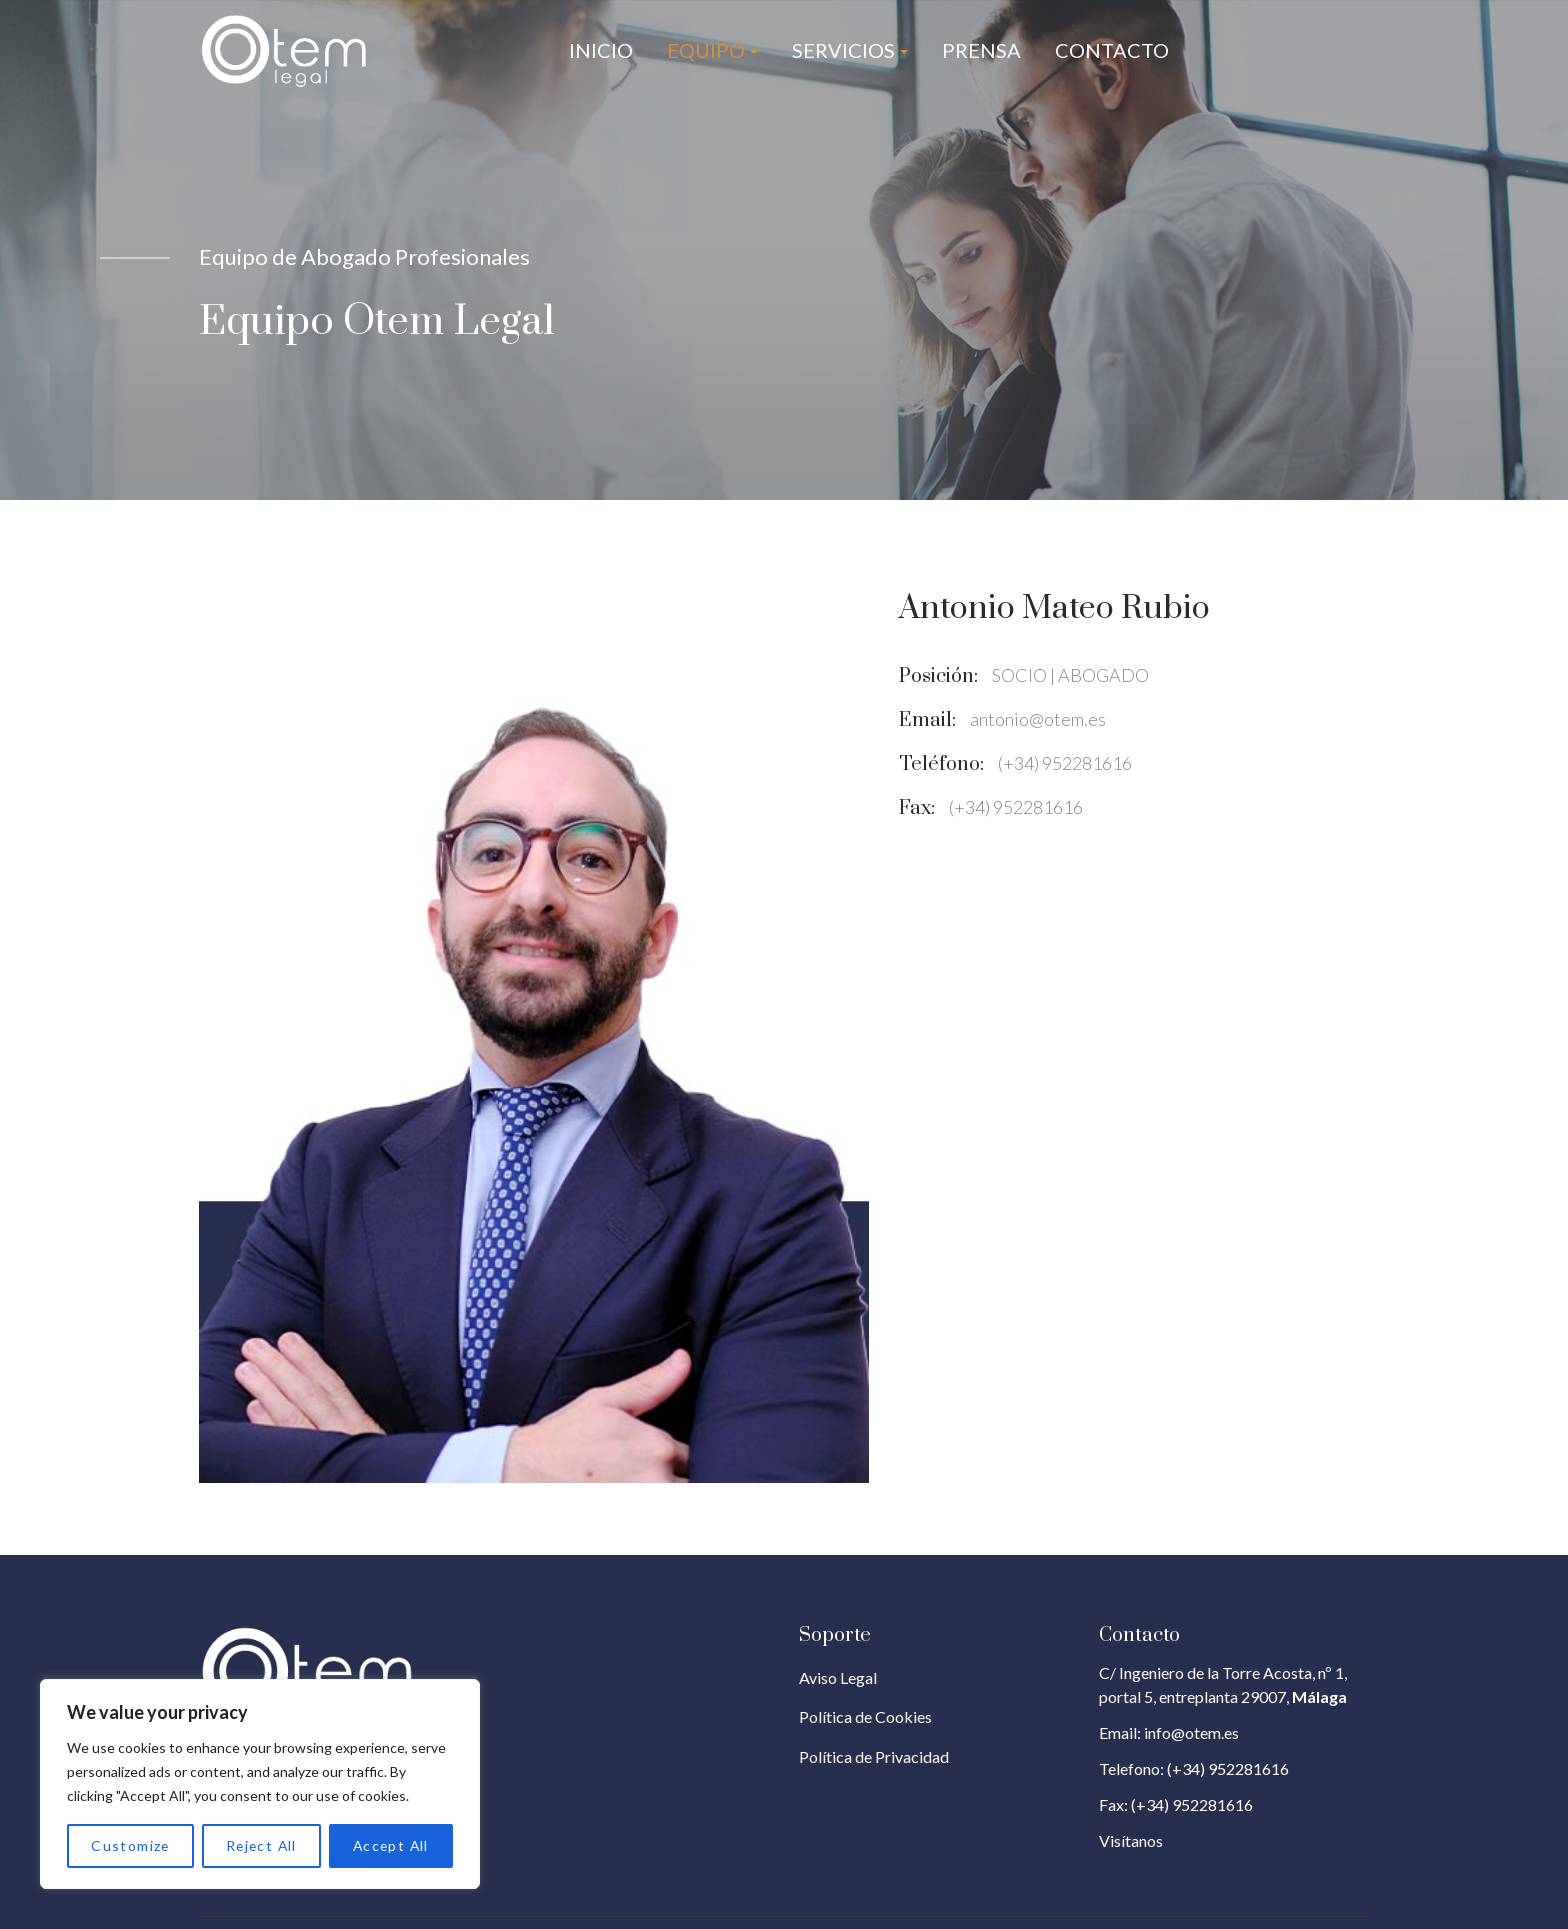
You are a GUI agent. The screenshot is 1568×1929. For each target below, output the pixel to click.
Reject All (260, 1845)
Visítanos (1131, 1840)
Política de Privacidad (874, 1756)
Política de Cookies (865, 1716)
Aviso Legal (838, 1677)
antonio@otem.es (1038, 719)
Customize (130, 1845)
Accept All (390, 1845)
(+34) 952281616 (1228, 1768)
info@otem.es (1191, 1732)
